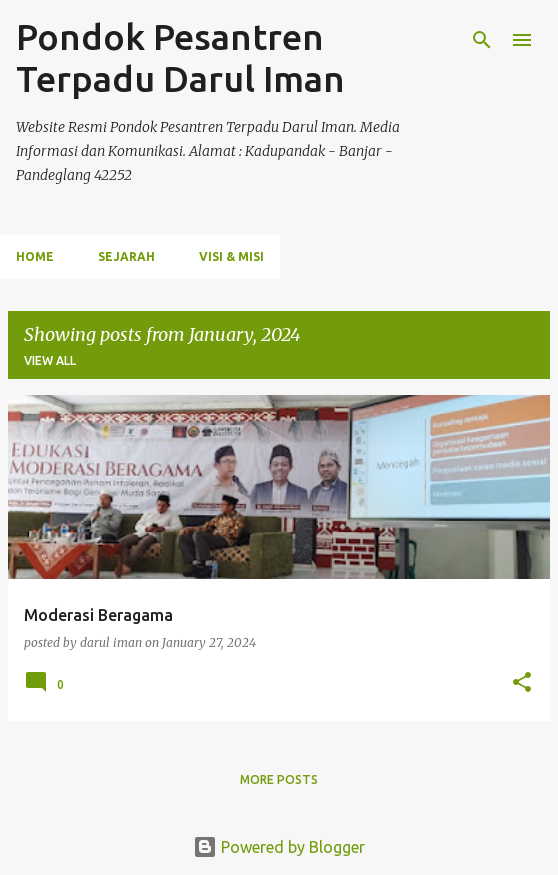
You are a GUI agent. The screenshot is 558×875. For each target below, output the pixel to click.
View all (50, 360)
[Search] (482, 40)
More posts (279, 779)
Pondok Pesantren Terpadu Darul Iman (180, 57)
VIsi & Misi (231, 256)
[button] (522, 683)
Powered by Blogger (279, 847)
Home (35, 256)
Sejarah (126, 256)
